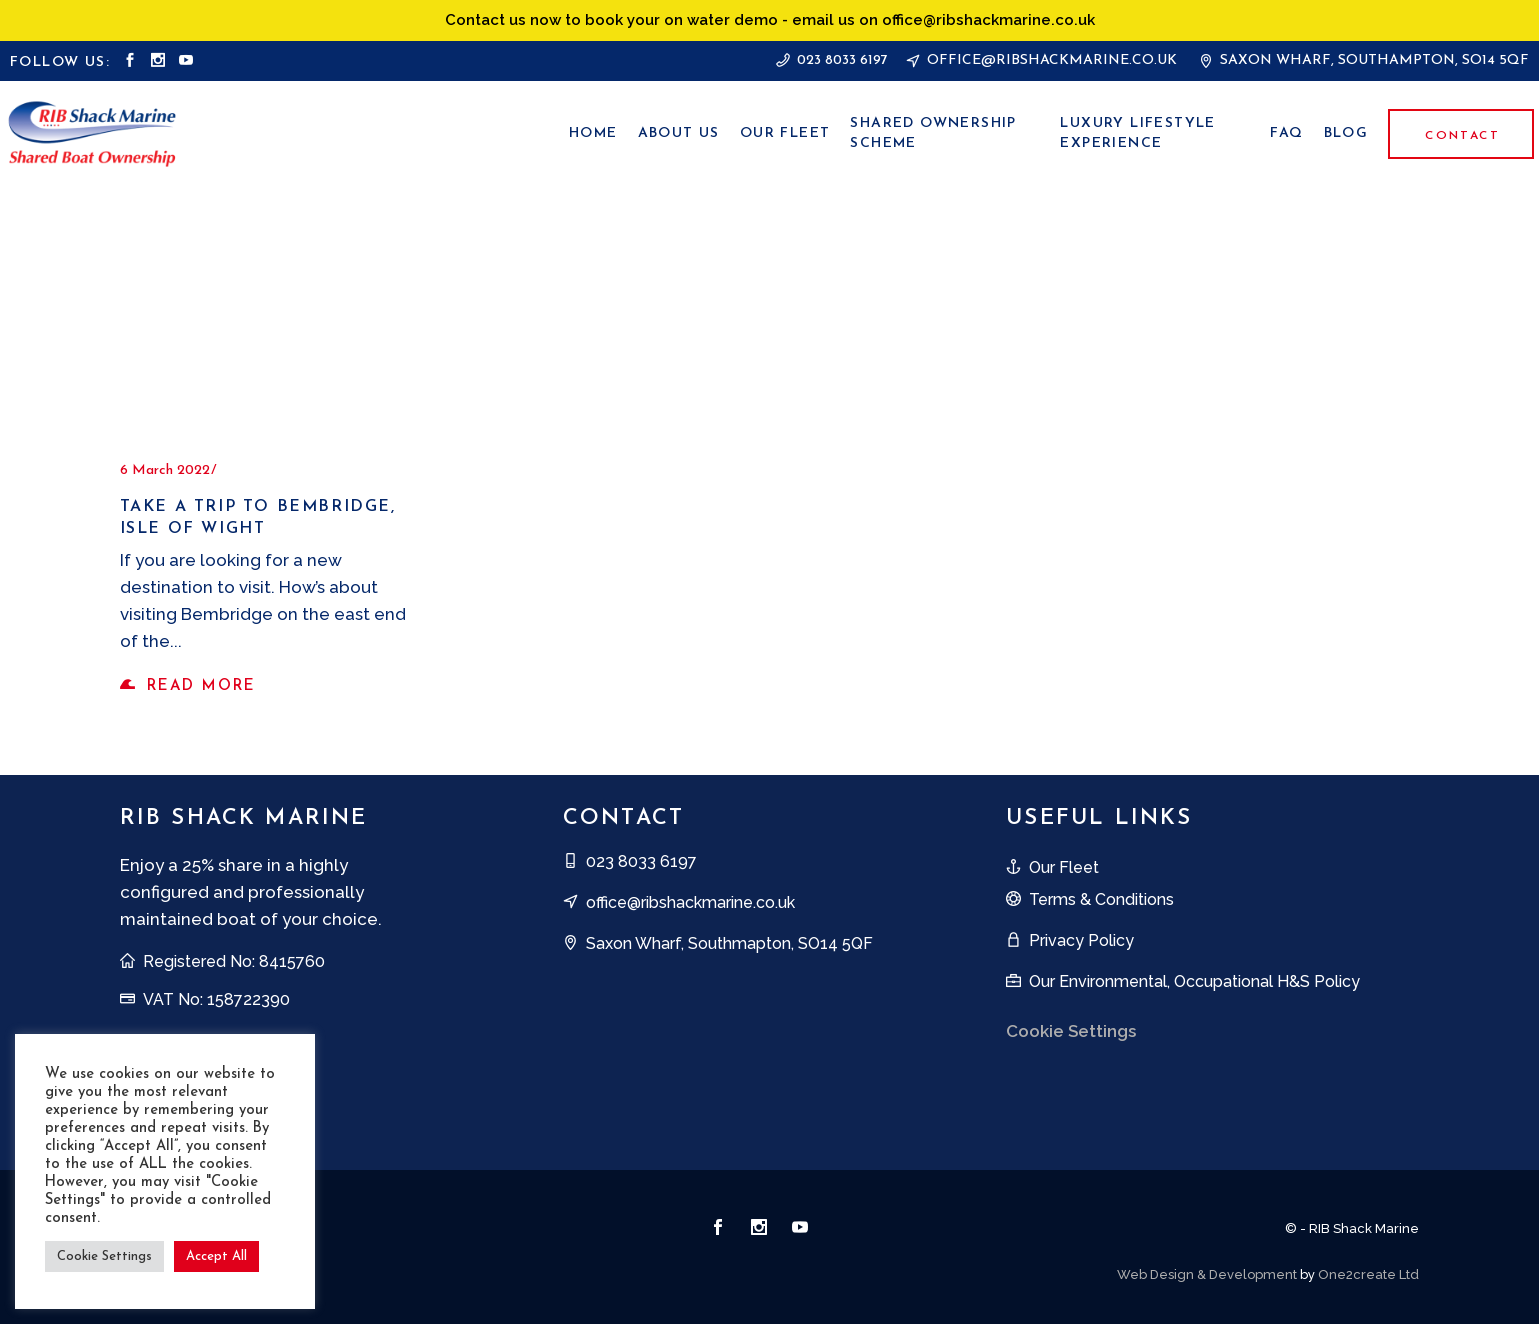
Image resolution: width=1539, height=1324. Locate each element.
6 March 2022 (165, 470)
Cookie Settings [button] (104, 1256)
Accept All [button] (216, 1256)
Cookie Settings (1071, 1031)
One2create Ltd (1368, 1274)
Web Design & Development (1207, 1274)
